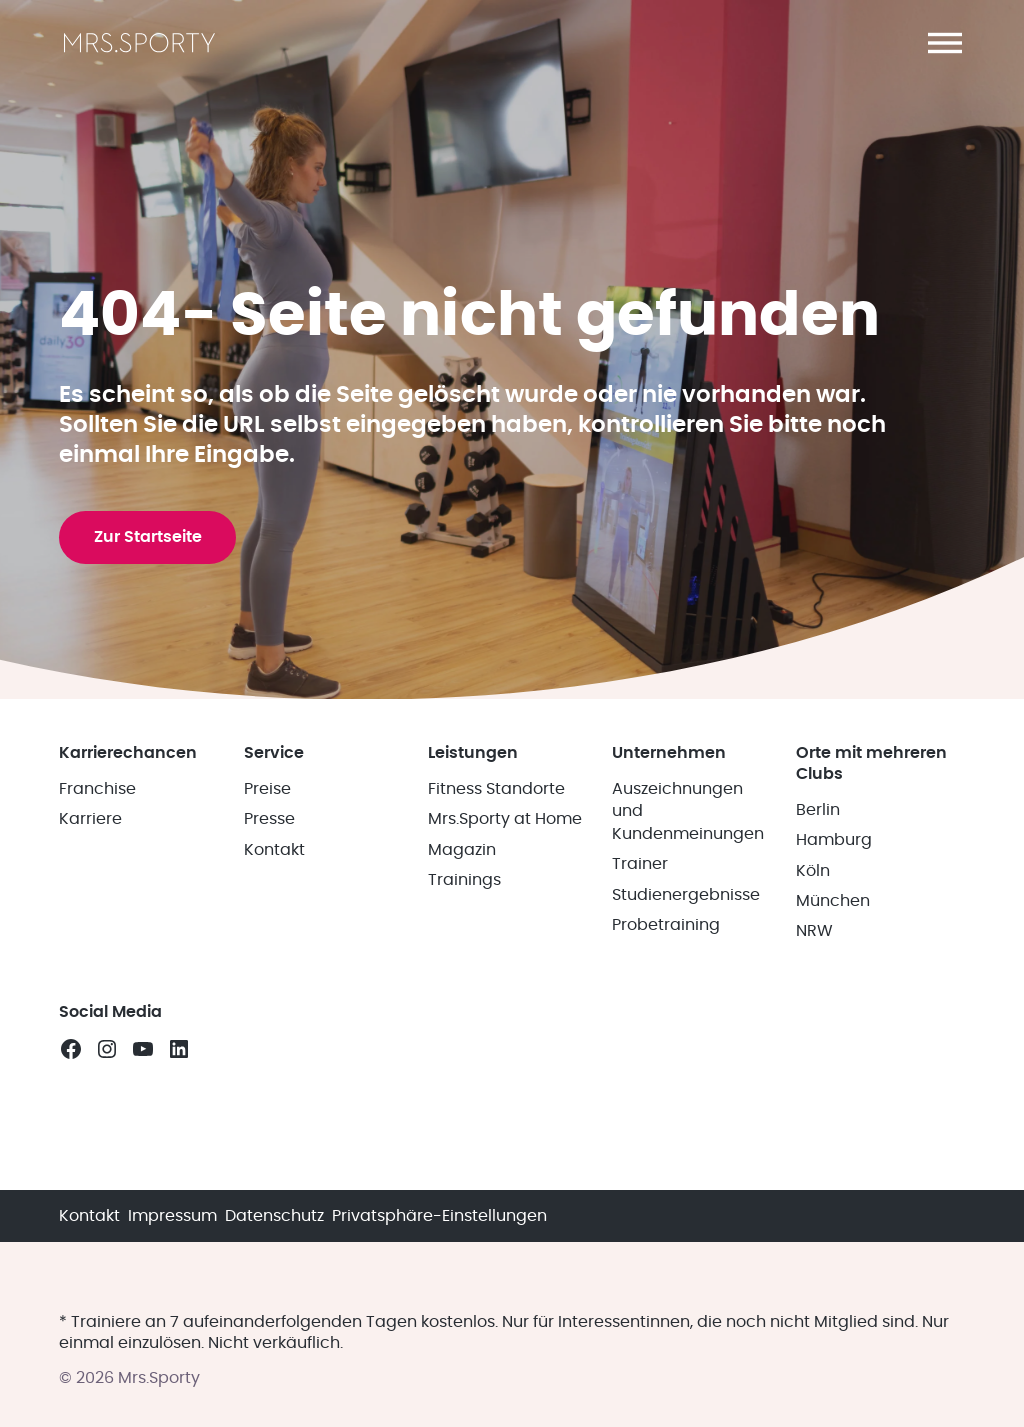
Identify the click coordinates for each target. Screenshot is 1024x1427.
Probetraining (666, 1136)
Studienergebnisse (686, 1105)
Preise (267, 1000)
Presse (269, 1030)
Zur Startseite (153, 716)
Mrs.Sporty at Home (505, 1030)
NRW (814, 1142)
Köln (813, 1081)
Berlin (818, 1020)
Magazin (462, 1060)
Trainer (640, 1075)
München (833, 1112)
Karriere (90, 1030)
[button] (945, 43)
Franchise (97, 1000)
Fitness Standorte (496, 1000)
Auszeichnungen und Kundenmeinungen (688, 1022)
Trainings (464, 1091)
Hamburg (834, 1051)
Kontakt (274, 1060)
